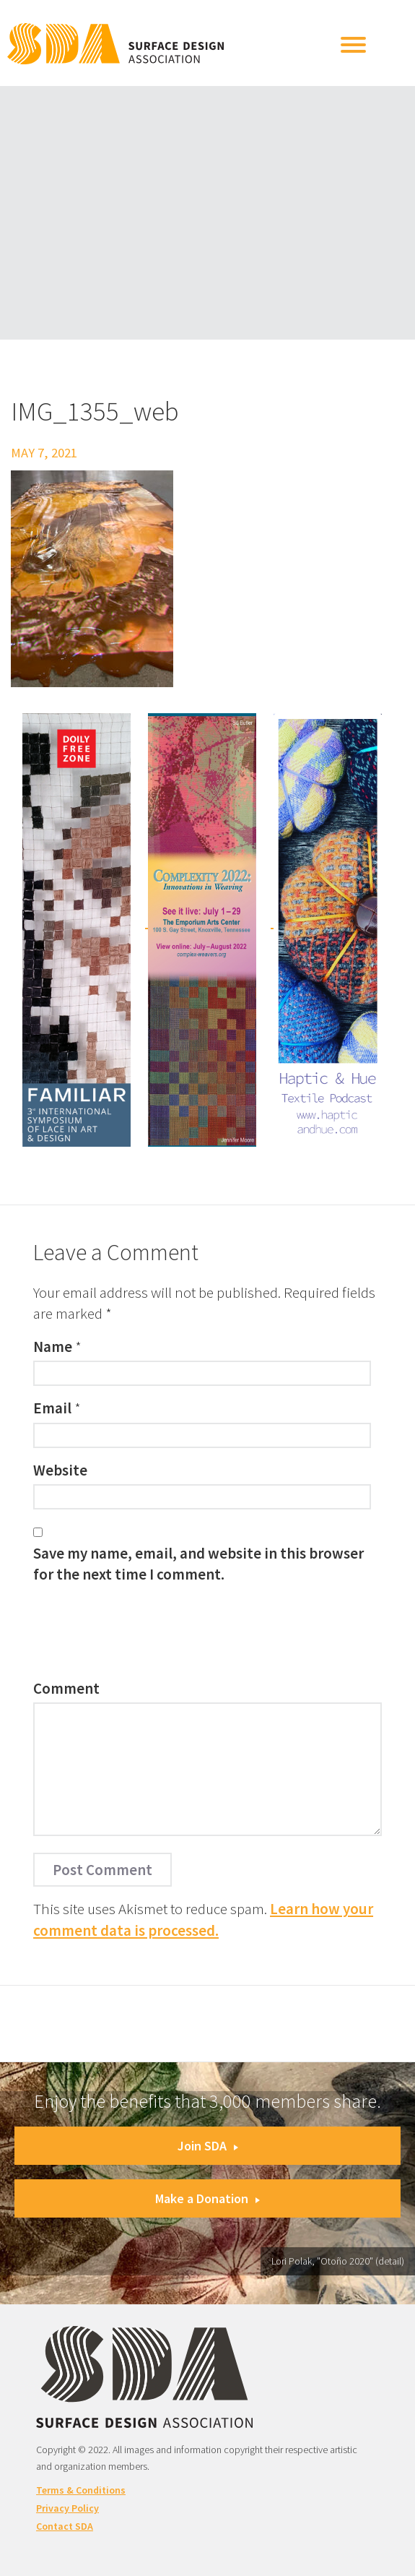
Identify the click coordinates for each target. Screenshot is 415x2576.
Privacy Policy (67, 2508)
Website (60, 1470)
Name (52, 1346)
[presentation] (143, 1635)
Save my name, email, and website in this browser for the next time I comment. (198, 1563)
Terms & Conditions (81, 2490)
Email (52, 1408)
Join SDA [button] (208, 2145)
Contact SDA (64, 2526)
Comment (66, 1688)
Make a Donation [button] (207, 2198)
